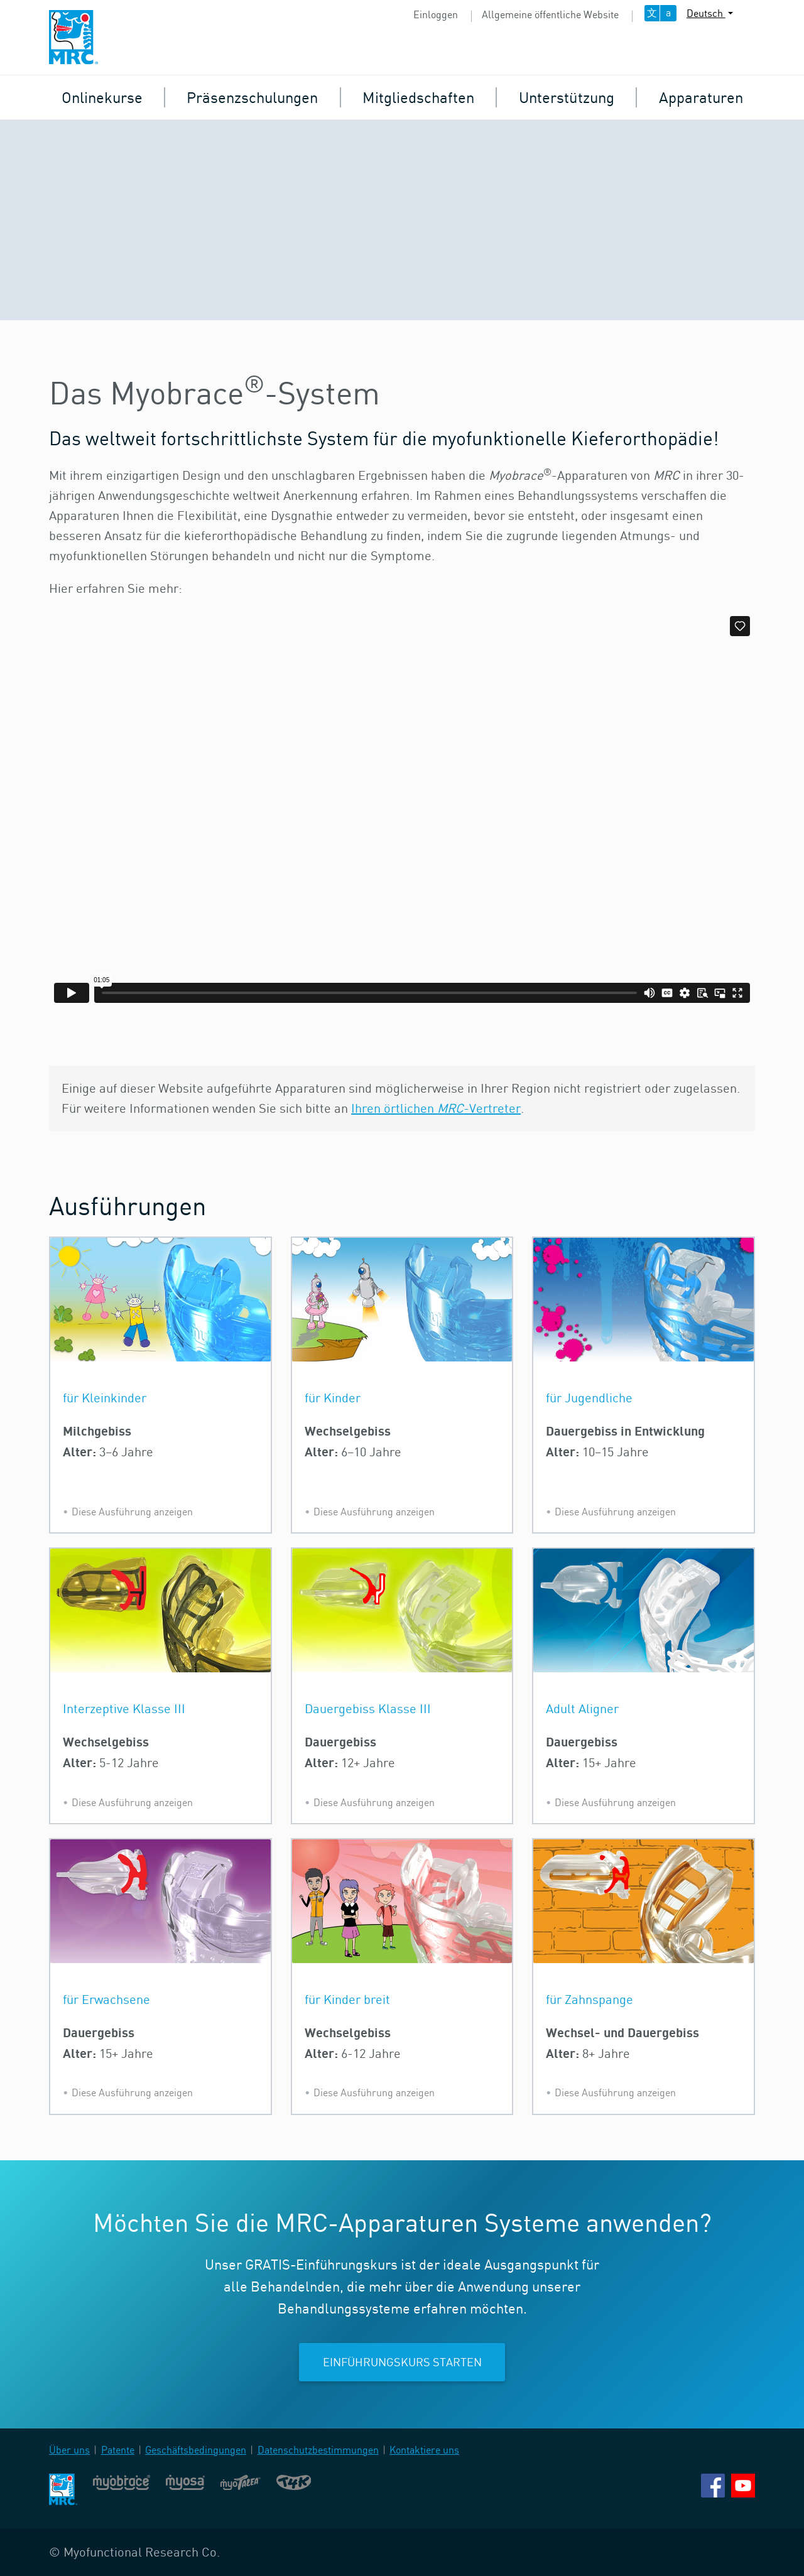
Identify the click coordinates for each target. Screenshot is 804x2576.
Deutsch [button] (706, 13)
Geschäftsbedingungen (195, 2449)
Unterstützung (566, 97)
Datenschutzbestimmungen (318, 2449)
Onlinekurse (102, 97)
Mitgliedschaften (418, 97)
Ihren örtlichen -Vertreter (436, 1108)
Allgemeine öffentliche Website (550, 14)
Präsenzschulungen (252, 97)
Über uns (69, 2449)
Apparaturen (701, 97)
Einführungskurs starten (402, 2362)
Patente (117, 2449)
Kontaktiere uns (424, 2449)
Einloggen (435, 14)
